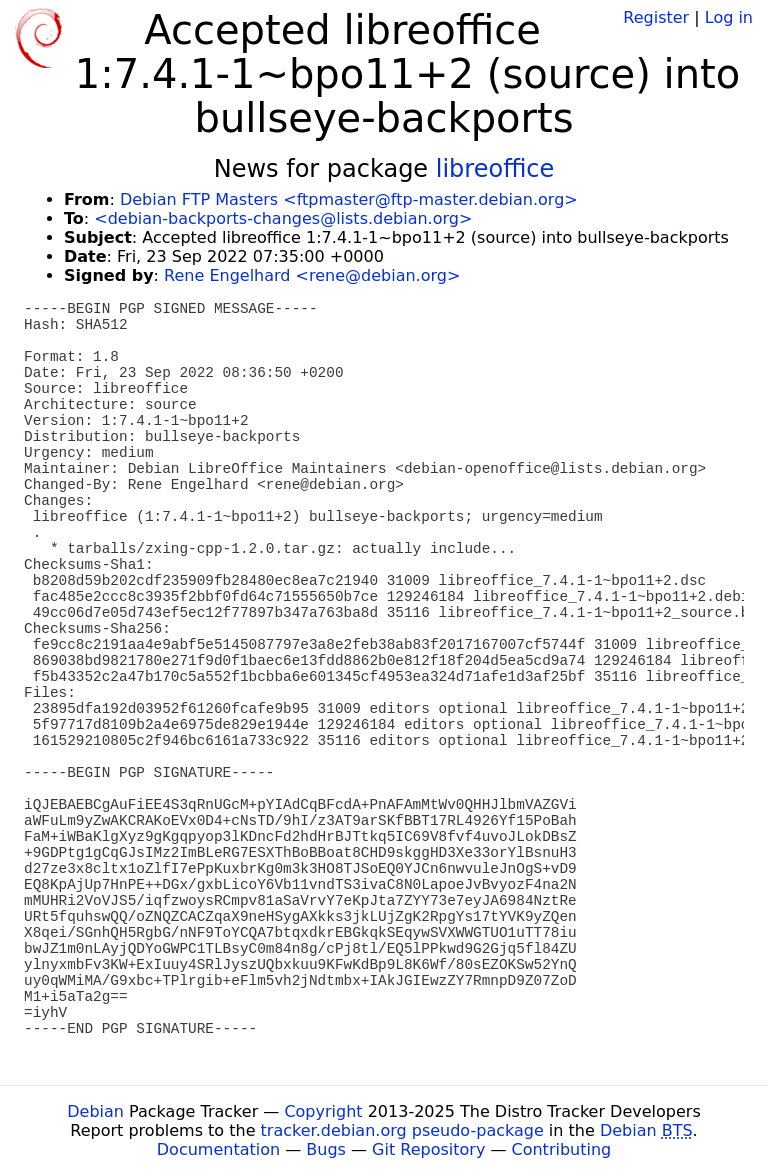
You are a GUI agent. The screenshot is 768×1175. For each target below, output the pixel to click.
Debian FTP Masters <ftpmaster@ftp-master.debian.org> (349, 199)
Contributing (562, 1149)
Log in (729, 17)
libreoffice (495, 169)
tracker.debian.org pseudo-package (402, 1130)
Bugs (326, 1149)
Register (656, 17)
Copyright (323, 1111)
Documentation (218, 1149)
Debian (95, 1111)
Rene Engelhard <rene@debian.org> (312, 275)
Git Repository (428, 1149)
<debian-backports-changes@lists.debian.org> (283, 218)
